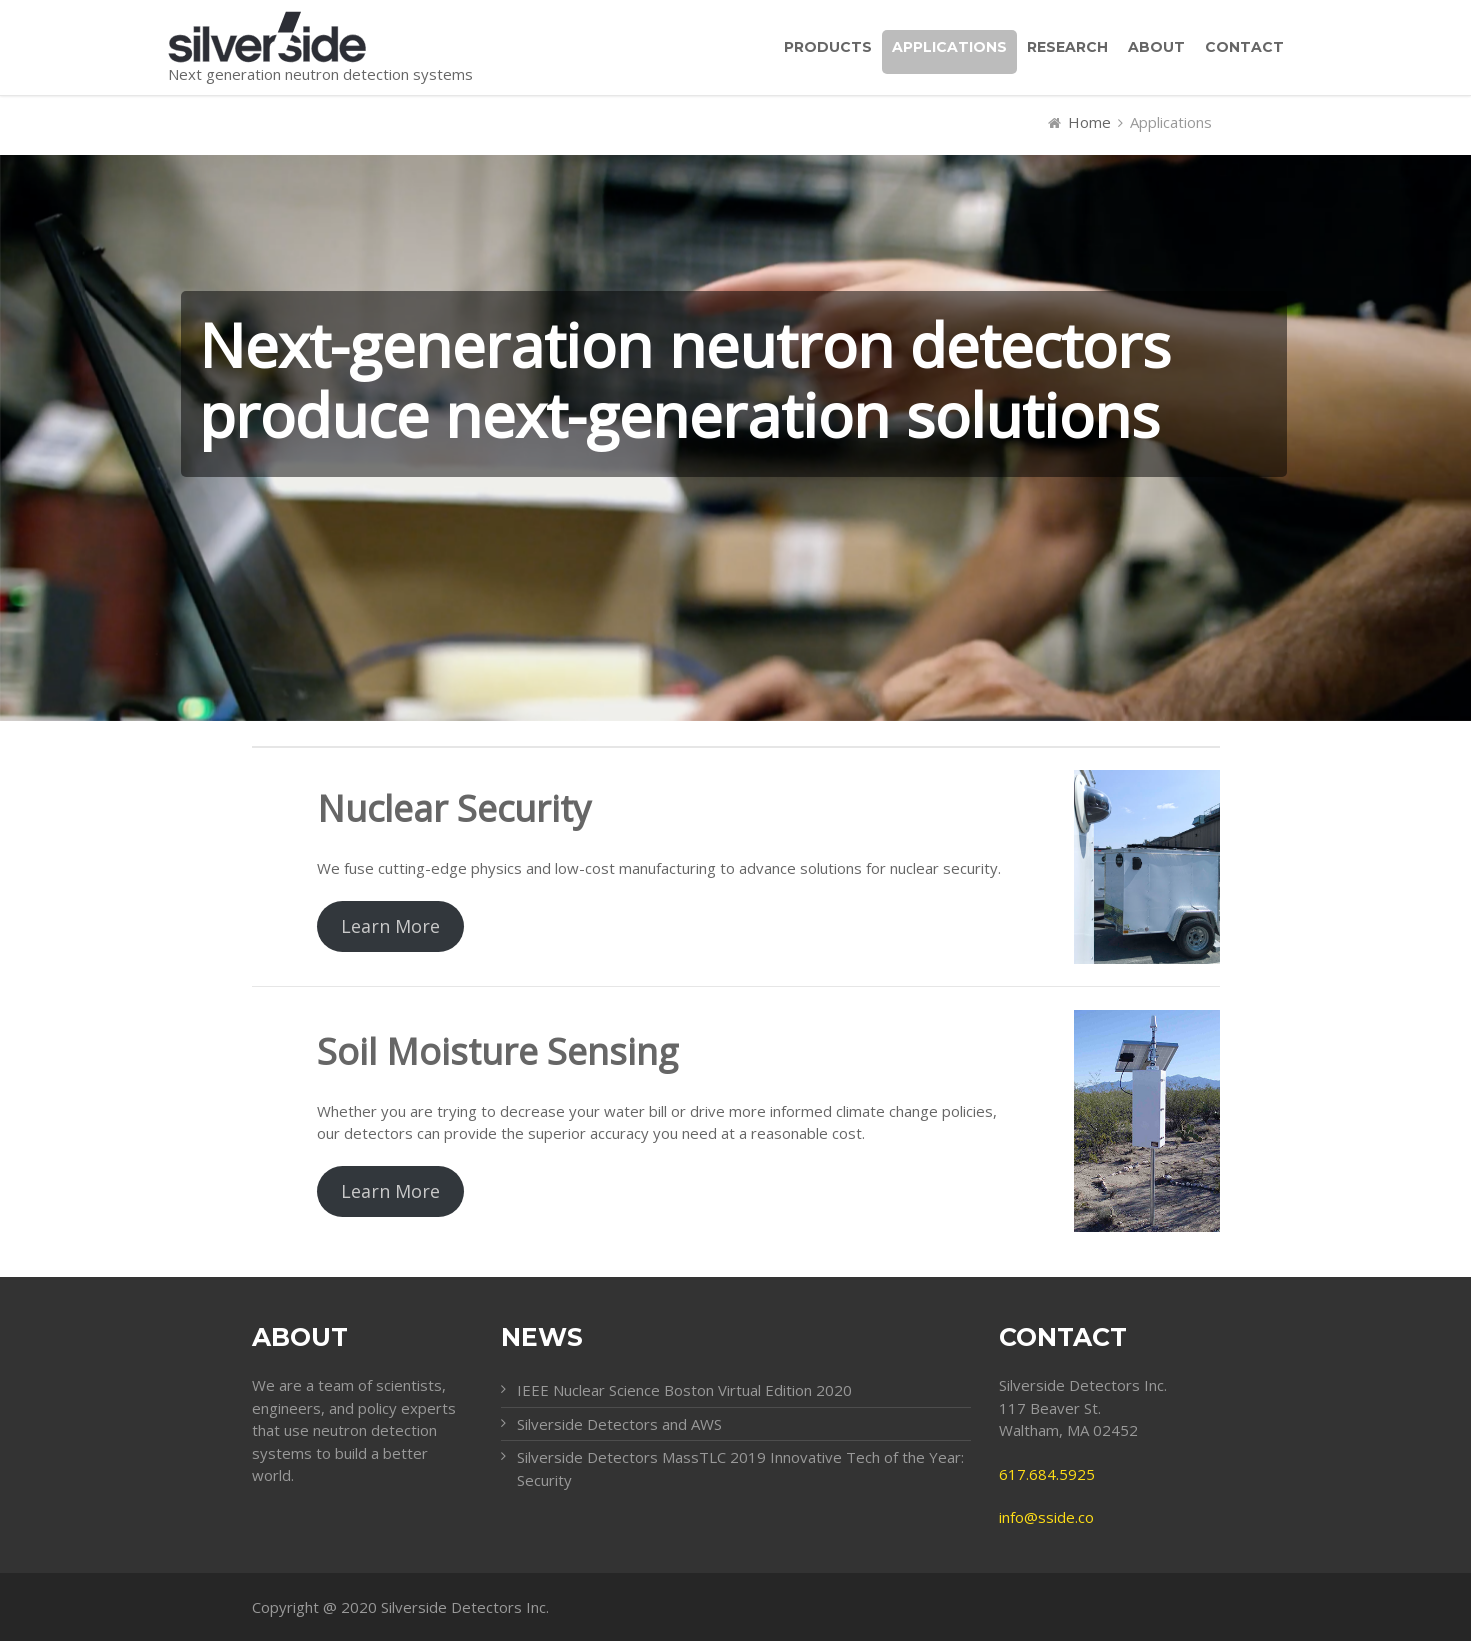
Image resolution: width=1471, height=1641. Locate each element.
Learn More (390, 926)
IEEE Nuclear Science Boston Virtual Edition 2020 (684, 1390)
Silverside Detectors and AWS (619, 1424)
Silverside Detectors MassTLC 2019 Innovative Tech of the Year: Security (740, 1468)
